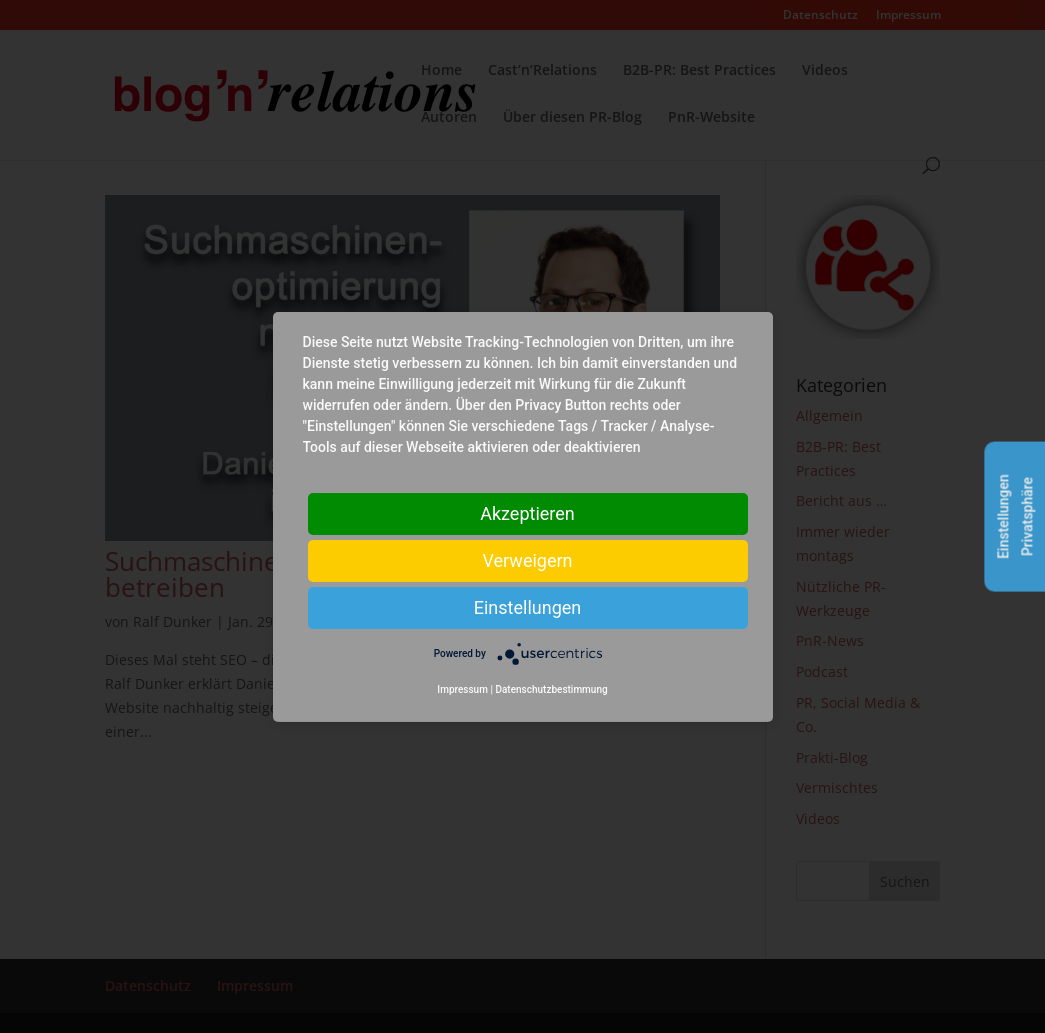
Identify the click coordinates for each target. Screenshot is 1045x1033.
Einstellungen (527, 606)
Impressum (462, 689)
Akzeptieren (527, 512)
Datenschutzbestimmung (551, 689)
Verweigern (527, 559)
